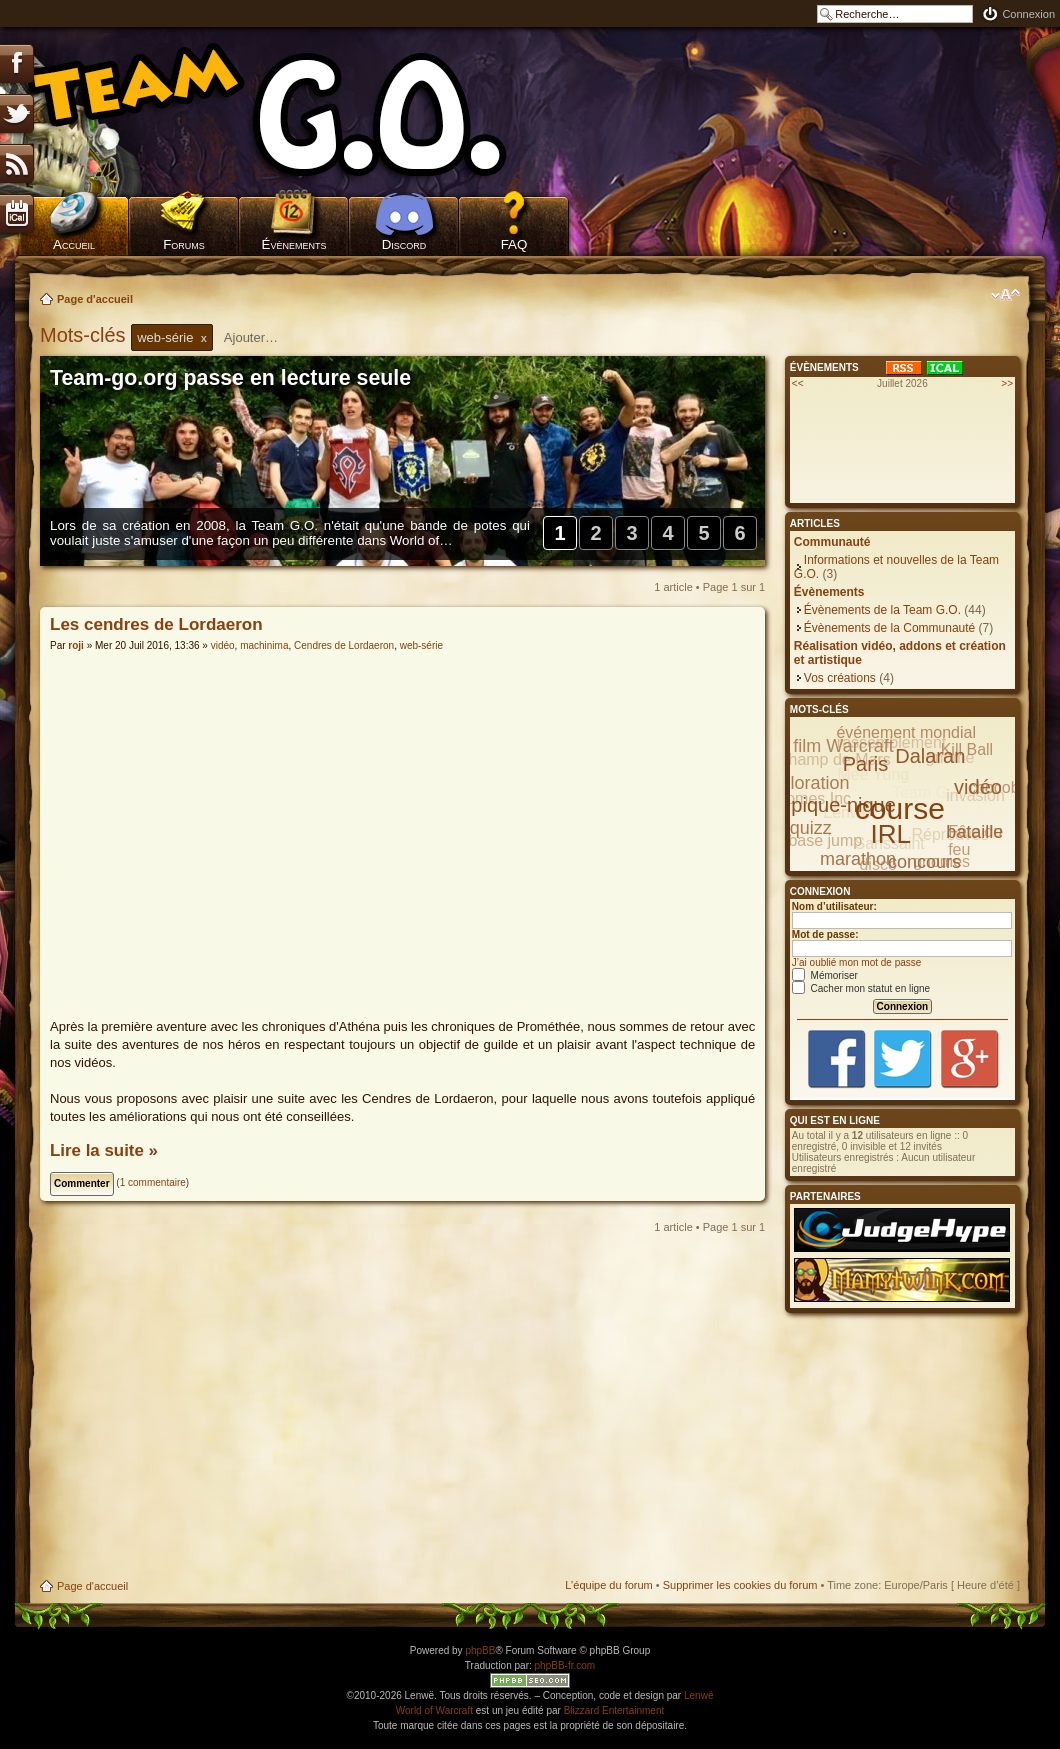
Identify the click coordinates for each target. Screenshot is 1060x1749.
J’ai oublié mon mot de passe (857, 962)
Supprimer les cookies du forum (740, 1585)
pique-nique (843, 805)
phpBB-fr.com (565, 1665)
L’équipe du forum (608, 1585)
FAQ (514, 244)
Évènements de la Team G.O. (882, 610)
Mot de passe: (825, 934)
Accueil (74, 244)
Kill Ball (967, 749)
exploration (805, 783)
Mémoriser (825, 975)
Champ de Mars (834, 759)
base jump (825, 840)
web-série (421, 645)
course (900, 808)
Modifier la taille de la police (1005, 295)
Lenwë (698, 1695)
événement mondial (906, 732)
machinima (264, 645)
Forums (184, 244)
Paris (866, 764)
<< (798, 383)
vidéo (223, 645)
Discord (404, 244)
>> (1007, 383)
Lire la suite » (104, 1150)
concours (924, 862)
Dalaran (930, 756)
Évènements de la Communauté (889, 628)
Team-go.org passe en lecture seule (230, 378)
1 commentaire (153, 1182)
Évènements (294, 244)
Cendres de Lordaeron (344, 645)
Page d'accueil (95, 299)
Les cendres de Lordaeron (156, 624)
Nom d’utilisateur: (834, 906)
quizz (811, 828)
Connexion (1028, 14)
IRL (891, 834)
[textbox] (264, 337)
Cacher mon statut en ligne (861, 988)
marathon (858, 859)
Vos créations (840, 678)
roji (76, 645)
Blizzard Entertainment (614, 1710)
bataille (974, 832)
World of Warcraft (434, 1710)
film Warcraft (843, 746)
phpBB (480, 1650)
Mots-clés (85, 335)
